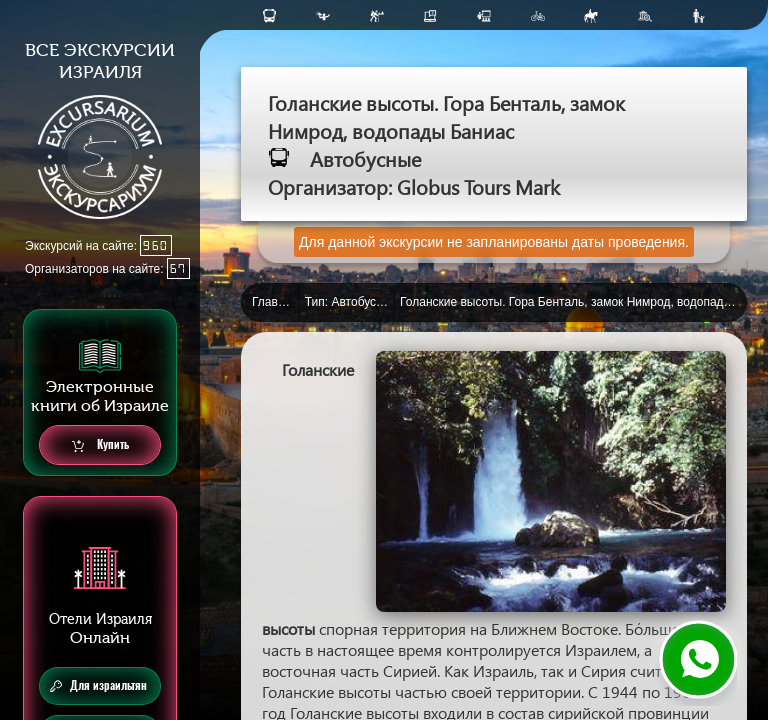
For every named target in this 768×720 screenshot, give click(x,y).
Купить (100, 445)
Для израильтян (98, 686)
